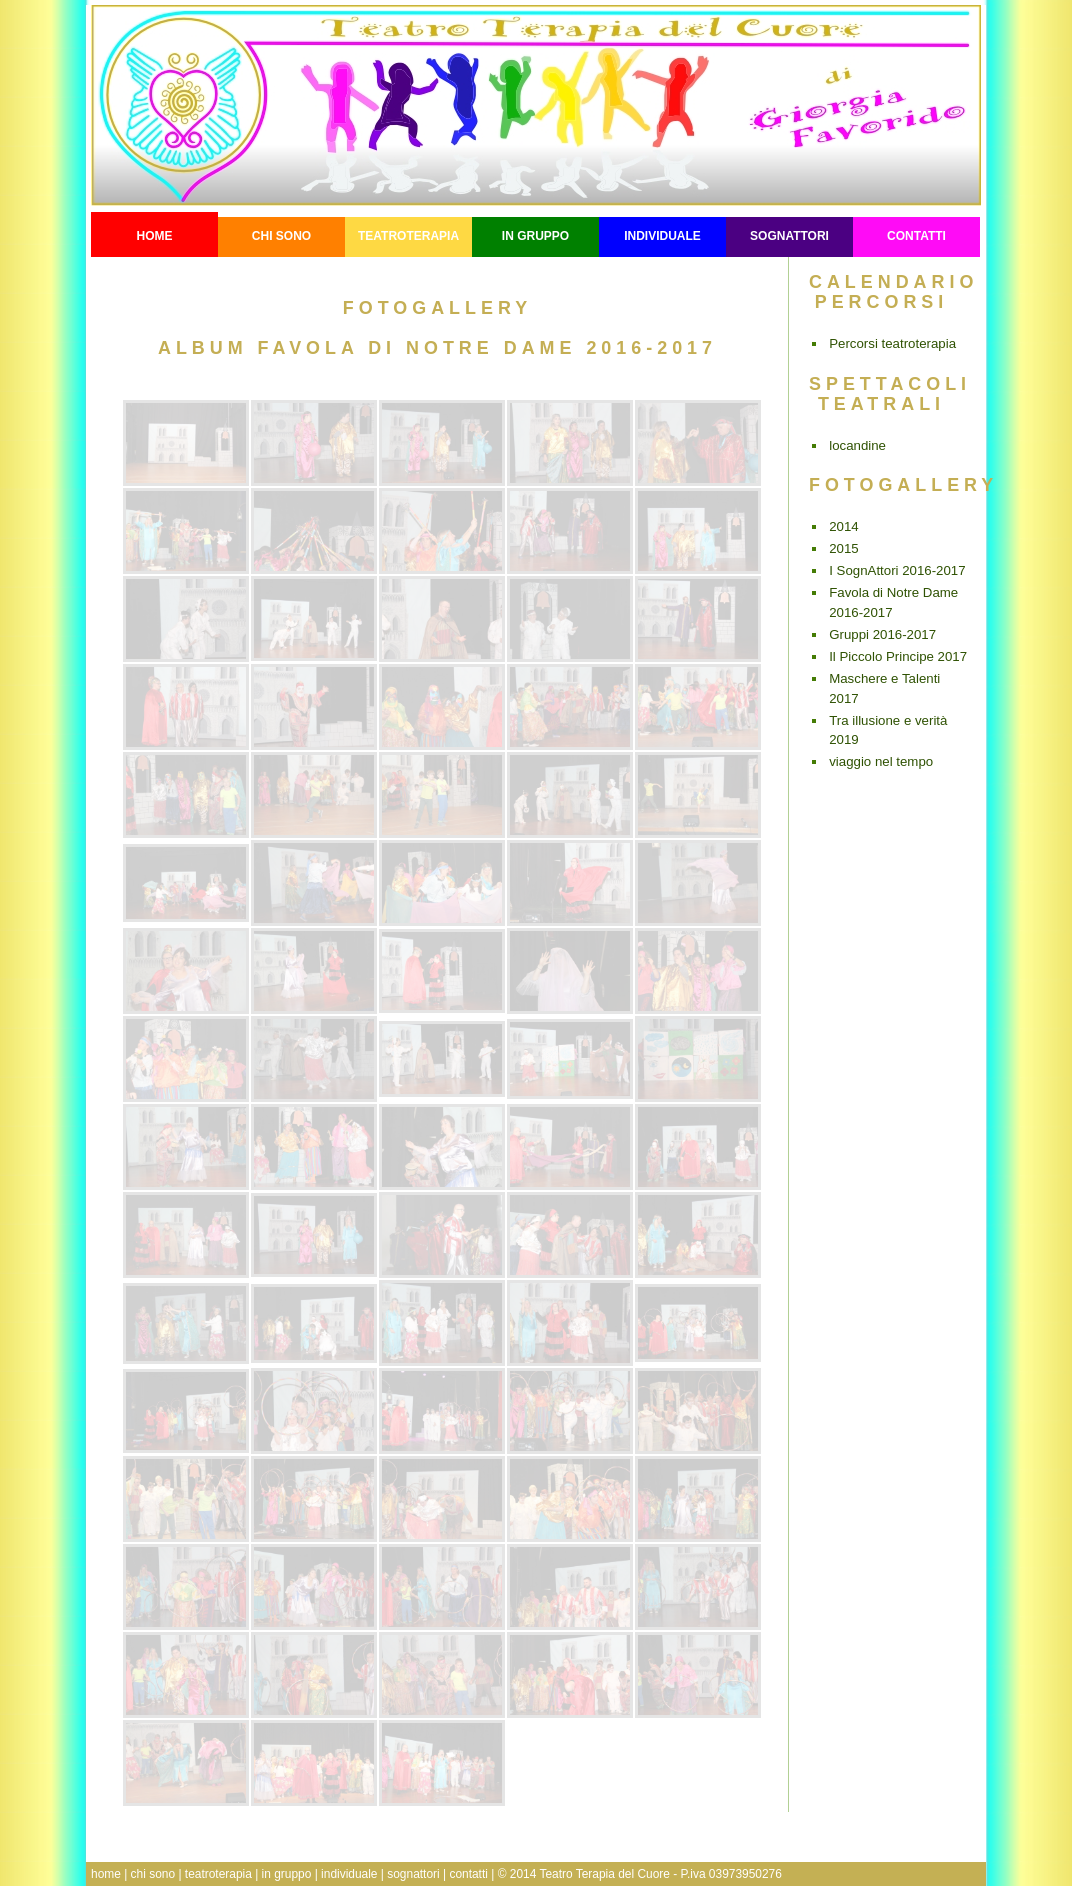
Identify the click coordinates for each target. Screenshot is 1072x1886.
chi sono (153, 1874)
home (106, 1874)
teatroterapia (408, 236)
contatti (916, 236)
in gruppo (535, 236)
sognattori (789, 236)
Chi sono (281, 236)
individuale (662, 236)
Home (155, 236)
